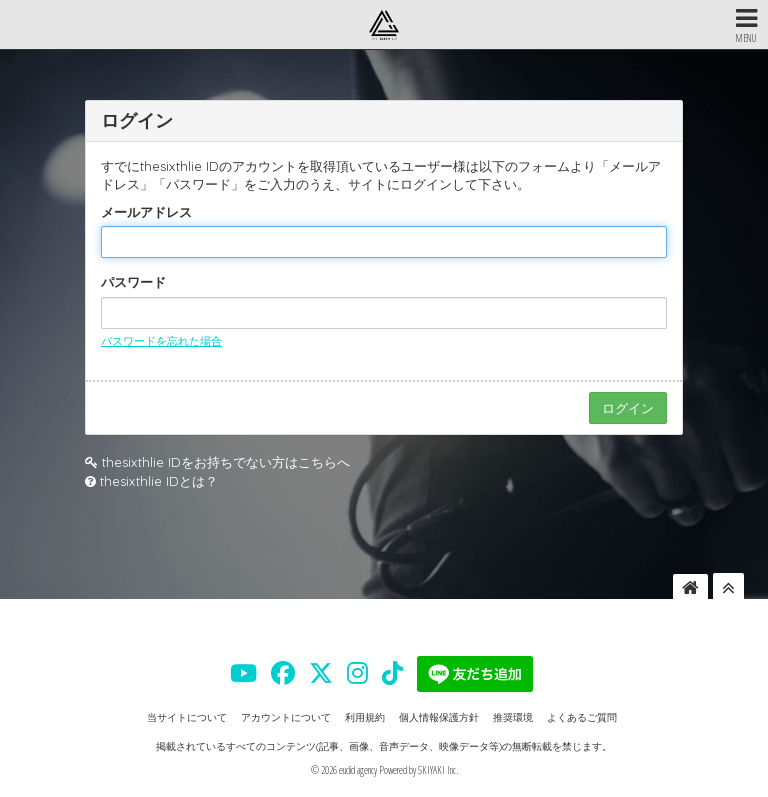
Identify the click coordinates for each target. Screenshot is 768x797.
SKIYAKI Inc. (438, 770)
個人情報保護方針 (439, 717)
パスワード (133, 282)
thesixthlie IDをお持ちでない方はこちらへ (226, 462)
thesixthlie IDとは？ (159, 481)
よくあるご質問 (582, 717)
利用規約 (365, 717)
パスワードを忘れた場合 (161, 341)
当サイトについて (187, 717)
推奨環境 (513, 717)
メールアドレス (146, 212)
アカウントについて (286, 717)
